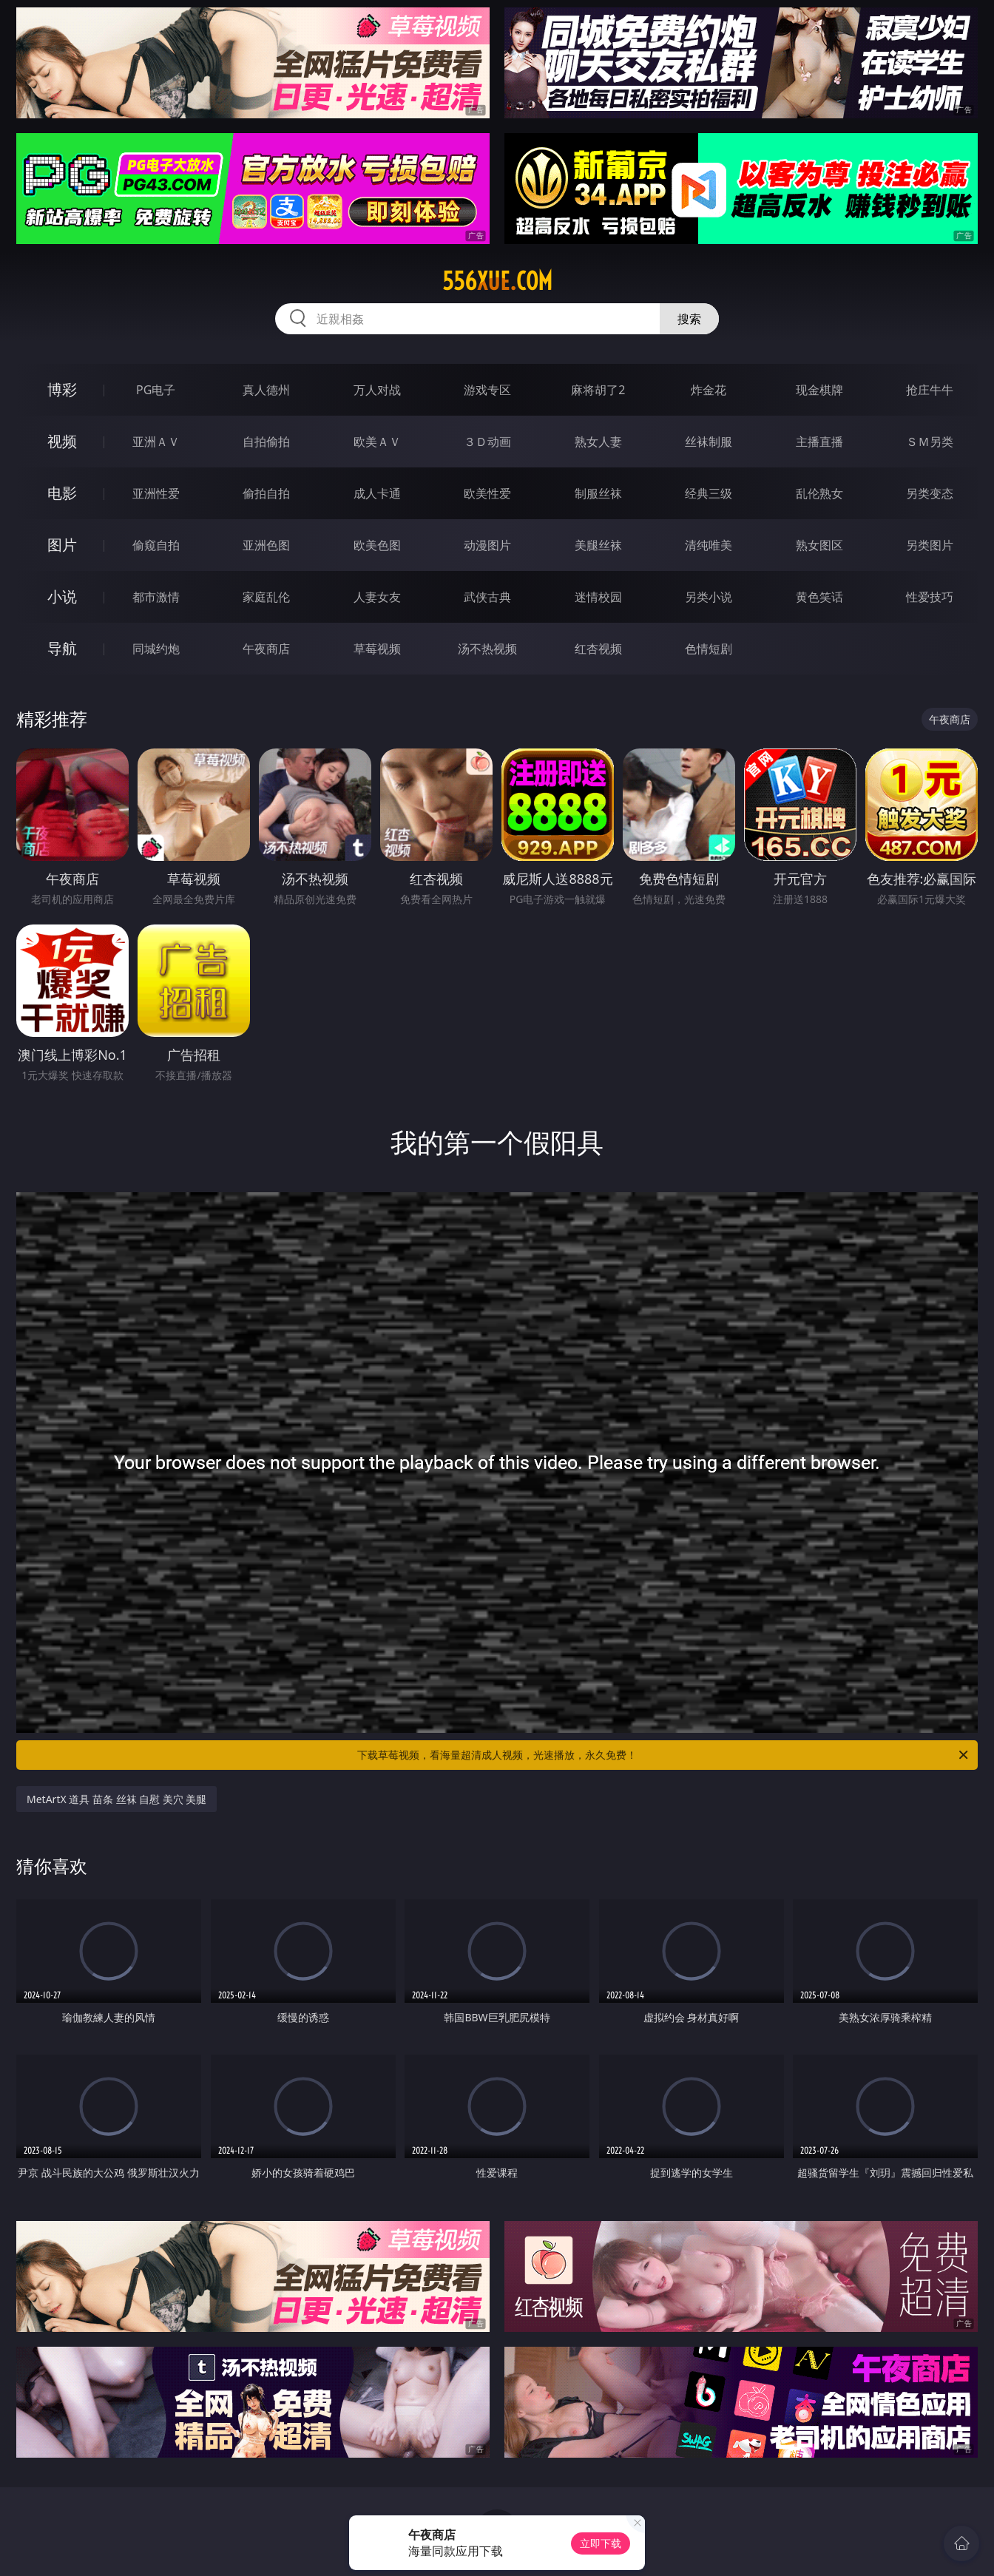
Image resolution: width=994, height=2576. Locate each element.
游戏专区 (487, 390)
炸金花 (708, 390)
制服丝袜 (598, 493)
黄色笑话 (819, 597)
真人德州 (266, 390)
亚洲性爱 (156, 493)
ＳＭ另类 (929, 441)
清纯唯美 (708, 545)
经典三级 (708, 493)
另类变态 (929, 493)
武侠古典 (487, 597)
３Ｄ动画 (487, 441)
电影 (62, 493)
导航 (62, 648)
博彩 (62, 389)
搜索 (689, 319)
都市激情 (156, 597)
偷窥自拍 (156, 545)
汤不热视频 (487, 648)
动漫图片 (487, 545)
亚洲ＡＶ (156, 441)
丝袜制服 (708, 441)
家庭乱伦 (266, 597)
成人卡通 (377, 493)
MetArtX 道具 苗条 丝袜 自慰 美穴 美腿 (116, 1799)
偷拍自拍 (266, 493)
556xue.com (497, 281)
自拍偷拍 (266, 441)
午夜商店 (266, 648)
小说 (62, 596)
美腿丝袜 (598, 545)
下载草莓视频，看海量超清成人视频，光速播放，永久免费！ (663, 1755)
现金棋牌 (819, 390)
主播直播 (819, 441)
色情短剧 (708, 648)
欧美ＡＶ (377, 441)
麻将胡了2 (598, 390)
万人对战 (377, 390)
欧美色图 (377, 545)
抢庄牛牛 (929, 390)
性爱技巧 (929, 597)
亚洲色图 (266, 545)
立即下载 (600, 2543)
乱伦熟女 (819, 493)
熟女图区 (819, 545)
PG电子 (155, 390)
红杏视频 (598, 648)
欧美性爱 (487, 493)
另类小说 (708, 597)
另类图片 (929, 545)
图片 (62, 545)
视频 (62, 441)
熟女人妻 (598, 441)
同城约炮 (156, 648)
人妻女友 (377, 597)
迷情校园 (598, 597)
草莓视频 (377, 648)
